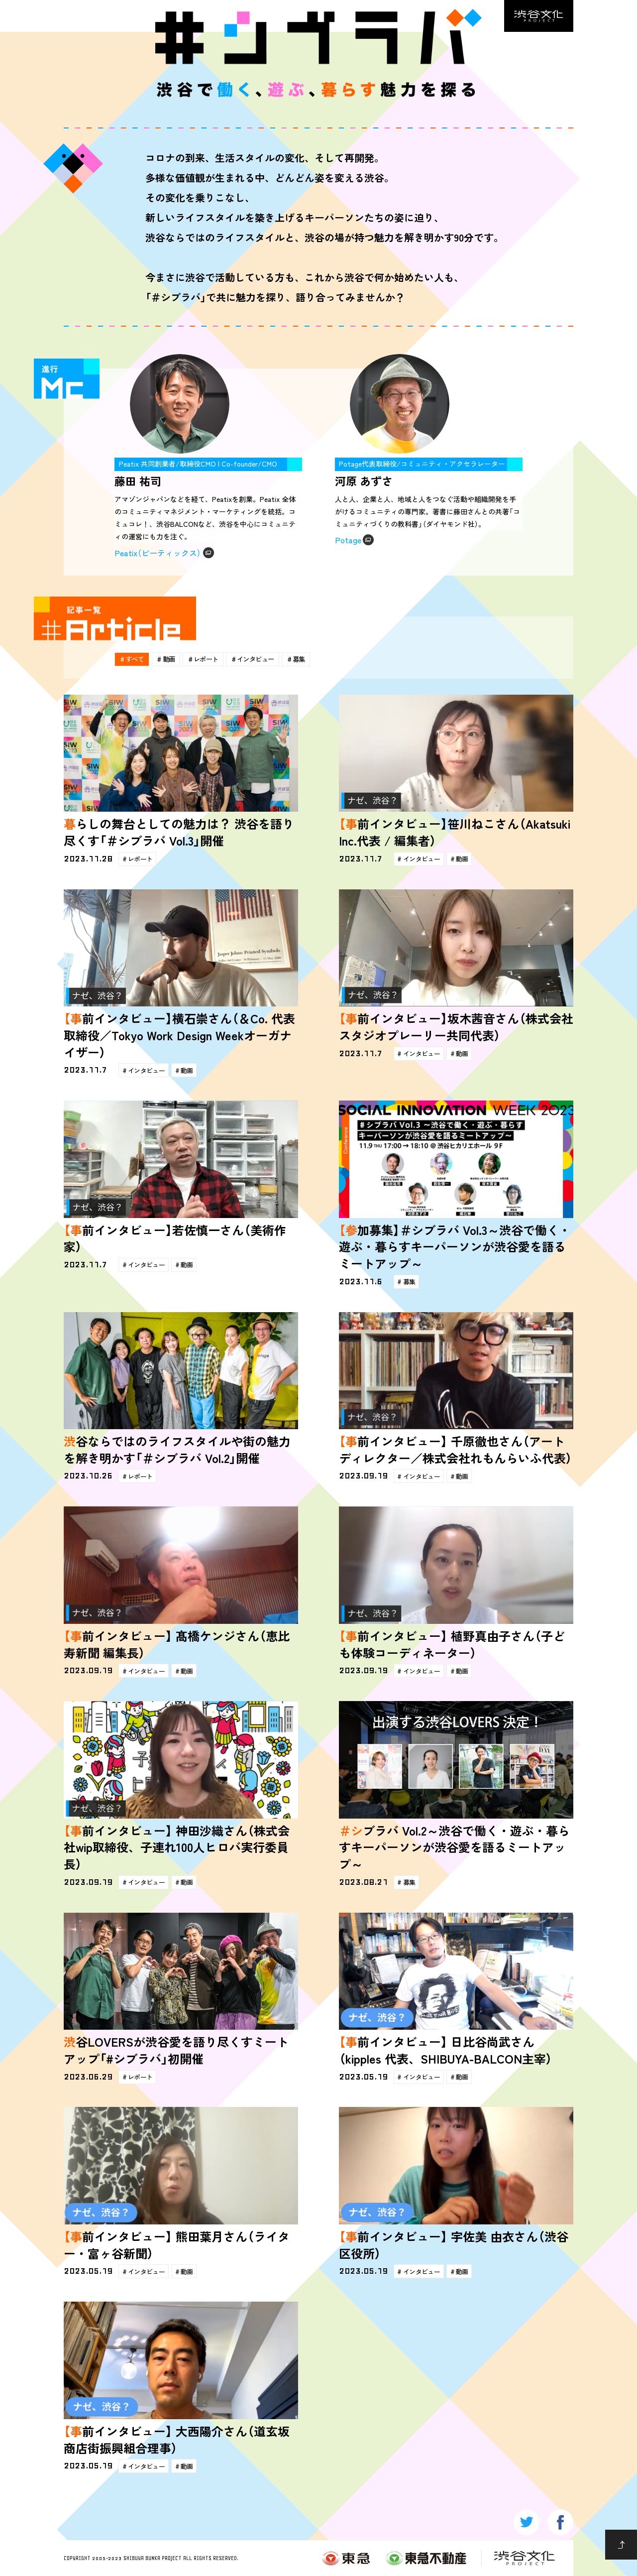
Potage (348, 539)
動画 (179, 658)
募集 (335, 658)
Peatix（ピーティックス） (157, 552)
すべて (138, 658)
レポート (224, 658)
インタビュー (283, 658)
